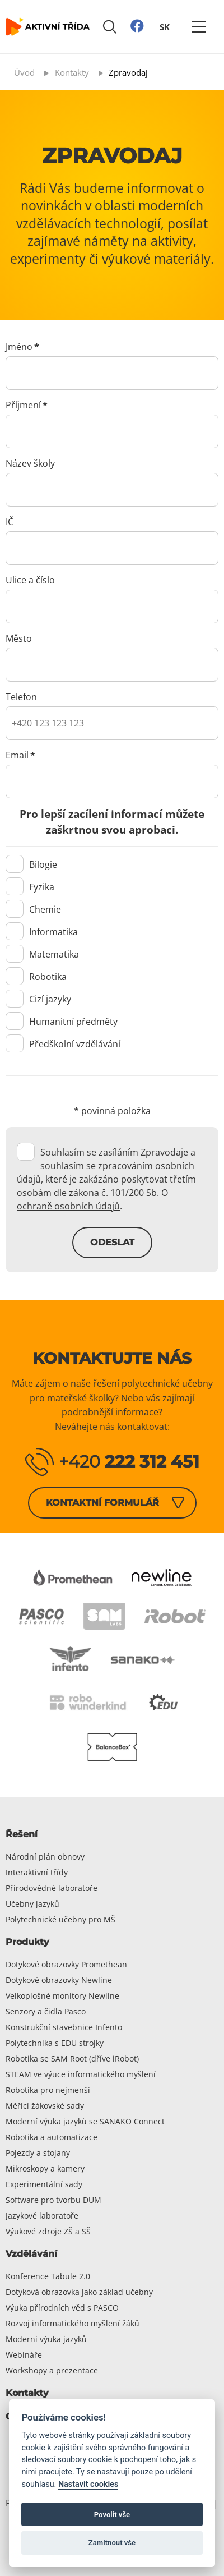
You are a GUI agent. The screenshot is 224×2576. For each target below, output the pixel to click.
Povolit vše (112, 2514)
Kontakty (27, 2393)
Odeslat (112, 1242)
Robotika (36, 976)
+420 (129, 1461)
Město (19, 638)
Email (20, 755)
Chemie (33, 909)
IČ (9, 522)
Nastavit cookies (88, 2484)
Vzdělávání (31, 2253)
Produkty (27, 1941)
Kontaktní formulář (102, 1502)
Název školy (30, 463)
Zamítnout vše (112, 2542)
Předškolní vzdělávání (63, 1044)
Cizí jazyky (38, 999)
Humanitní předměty (62, 1021)
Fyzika (30, 886)
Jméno (22, 347)
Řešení (22, 1834)
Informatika (42, 931)
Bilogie (31, 864)
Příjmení (27, 405)
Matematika (42, 954)
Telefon (21, 697)
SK (165, 26)
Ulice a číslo (30, 580)
